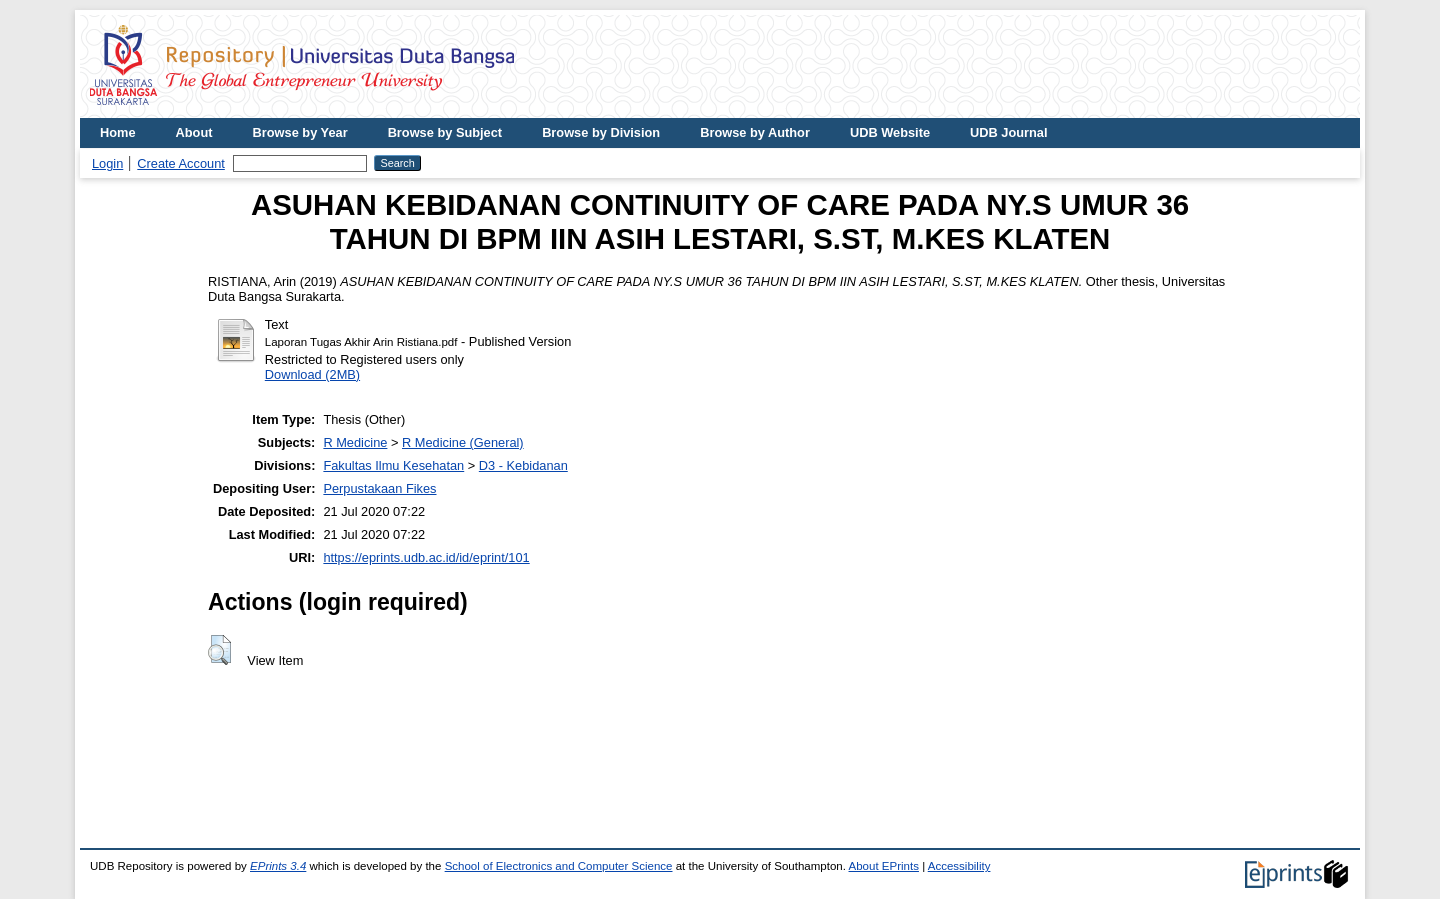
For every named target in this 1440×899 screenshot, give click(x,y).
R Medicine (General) (463, 442)
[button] (219, 650)
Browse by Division (601, 132)
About (194, 132)
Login (107, 163)
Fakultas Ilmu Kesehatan (393, 465)
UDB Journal (1009, 132)
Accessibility (959, 866)
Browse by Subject (445, 132)
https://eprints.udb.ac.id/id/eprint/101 (426, 557)
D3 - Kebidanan (523, 465)
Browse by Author (755, 132)
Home (118, 132)
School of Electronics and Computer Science (559, 866)
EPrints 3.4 (278, 866)
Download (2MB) (312, 374)
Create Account (181, 163)
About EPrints (884, 866)
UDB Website (890, 132)
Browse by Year (300, 132)
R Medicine (355, 442)
